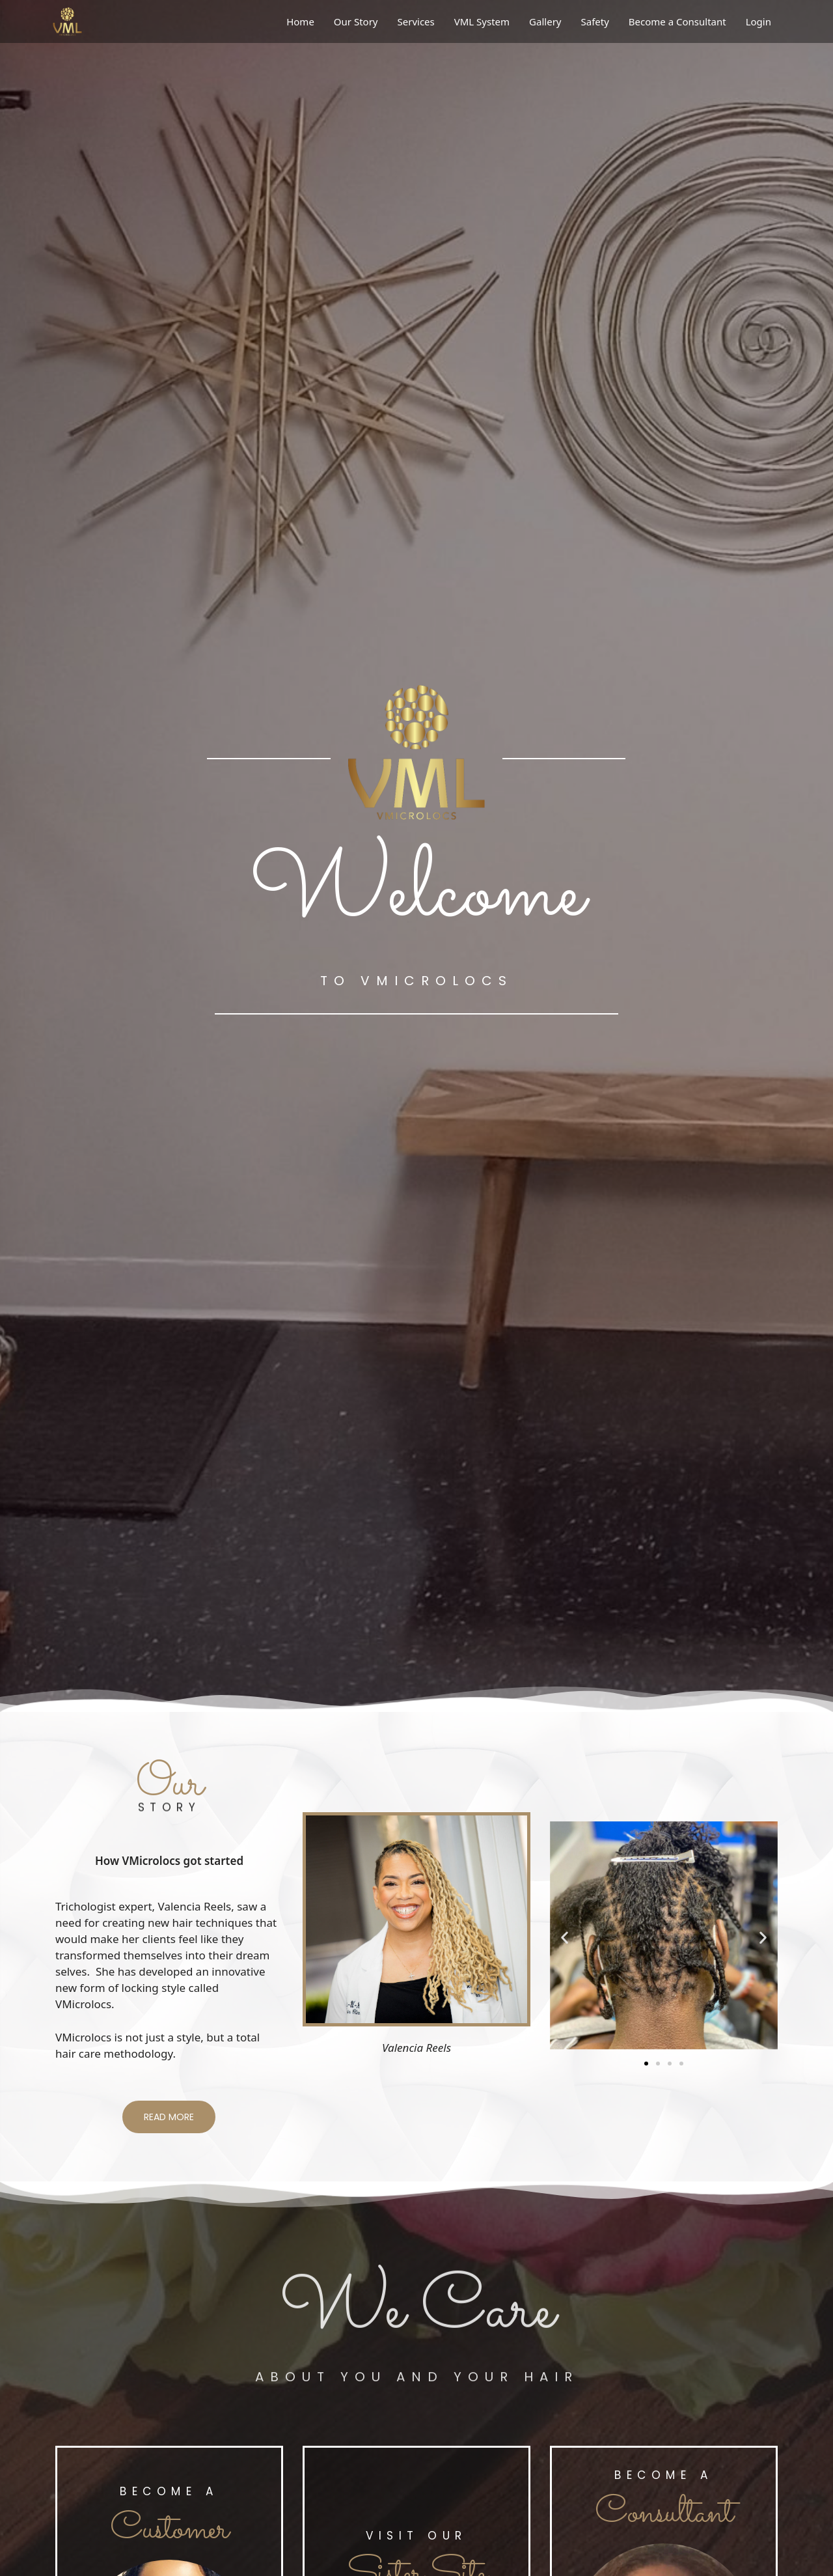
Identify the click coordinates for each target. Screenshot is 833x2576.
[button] (564, 1937)
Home (300, 21)
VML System (482, 21)
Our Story (356, 21)
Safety (594, 21)
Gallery (545, 21)
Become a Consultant (677, 21)
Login (758, 21)
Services (416, 21)
